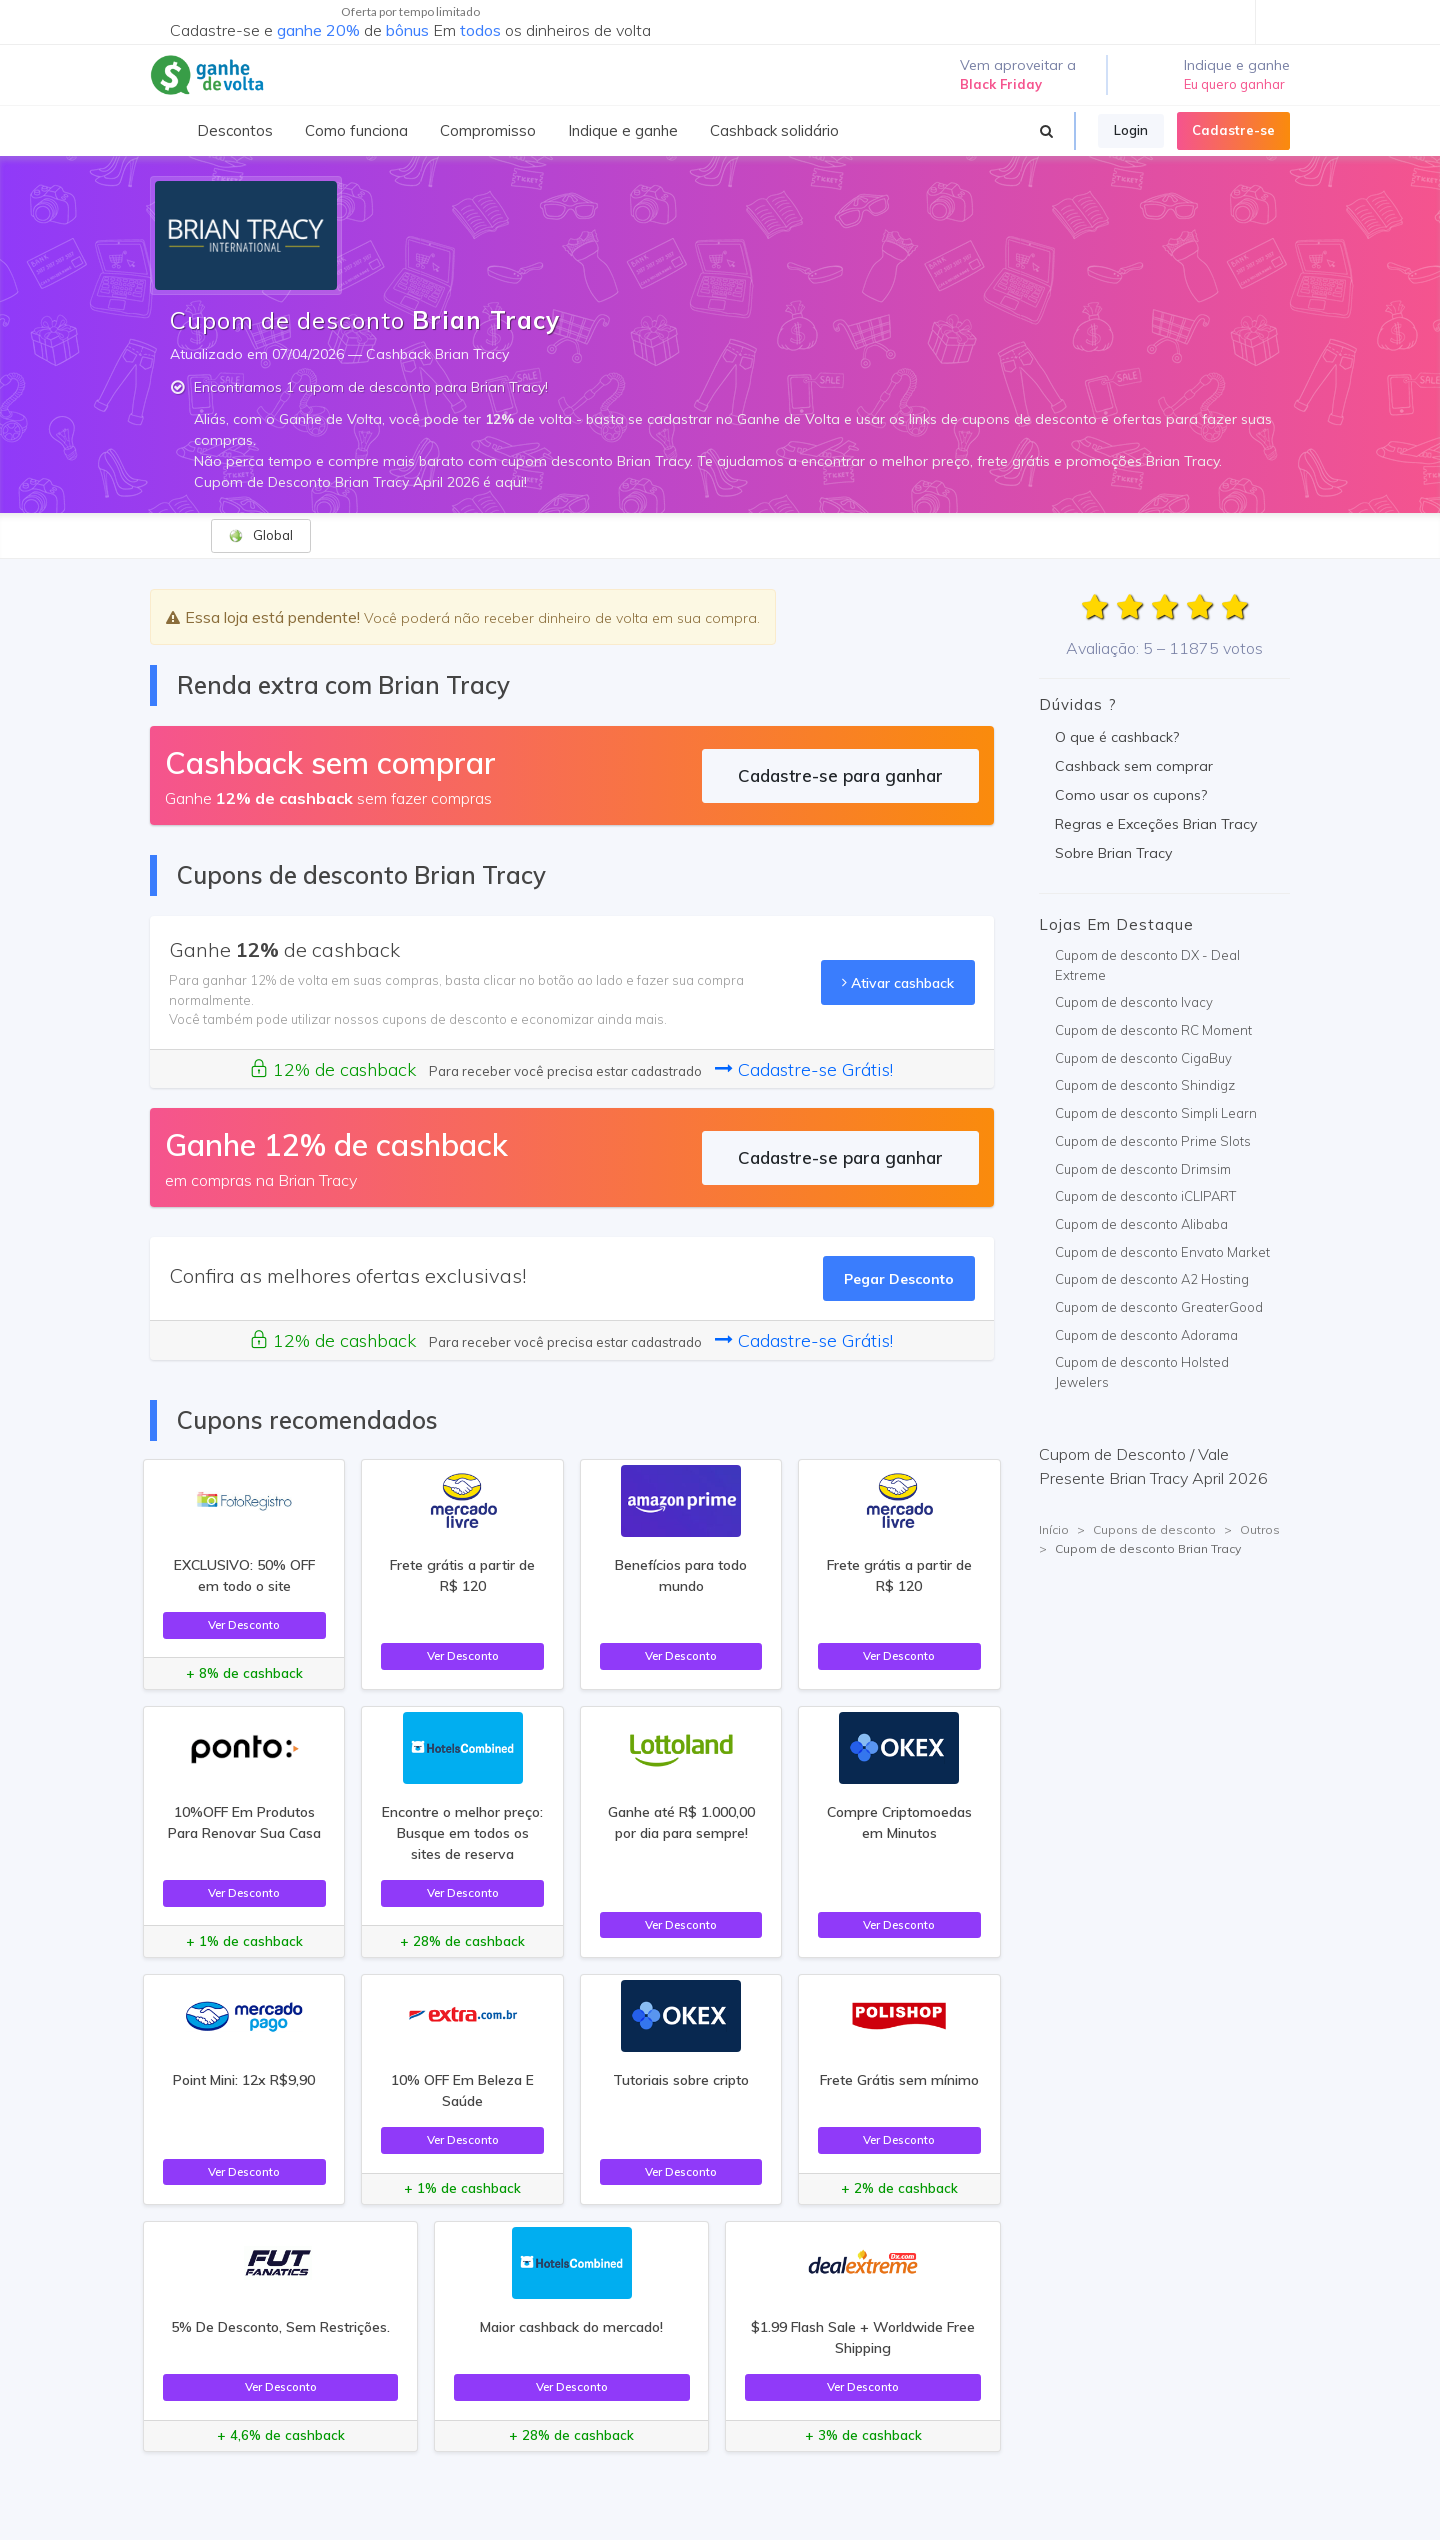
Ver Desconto (244, 1624)
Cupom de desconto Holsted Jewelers (1142, 1372)
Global (260, 535)
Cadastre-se (1233, 130)
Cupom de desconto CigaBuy (1143, 1058)
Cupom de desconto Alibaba (1141, 1224)
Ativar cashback (898, 982)
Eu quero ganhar (1234, 84)
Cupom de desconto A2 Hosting (1152, 1279)
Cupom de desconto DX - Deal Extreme (1147, 965)
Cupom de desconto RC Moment (1153, 1030)
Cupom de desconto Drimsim (1143, 1169)
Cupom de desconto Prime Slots (1153, 1141)
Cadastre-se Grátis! (804, 1069)
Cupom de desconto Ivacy (1134, 1002)
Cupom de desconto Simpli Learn (1156, 1113)
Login (1131, 130)
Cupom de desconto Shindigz (1145, 1085)
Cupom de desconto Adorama (1146, 1335)
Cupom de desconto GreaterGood (1159, 1307)
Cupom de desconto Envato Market (1162, 1252)
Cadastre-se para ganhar (840, 775)
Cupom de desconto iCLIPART (1145, 1196)
